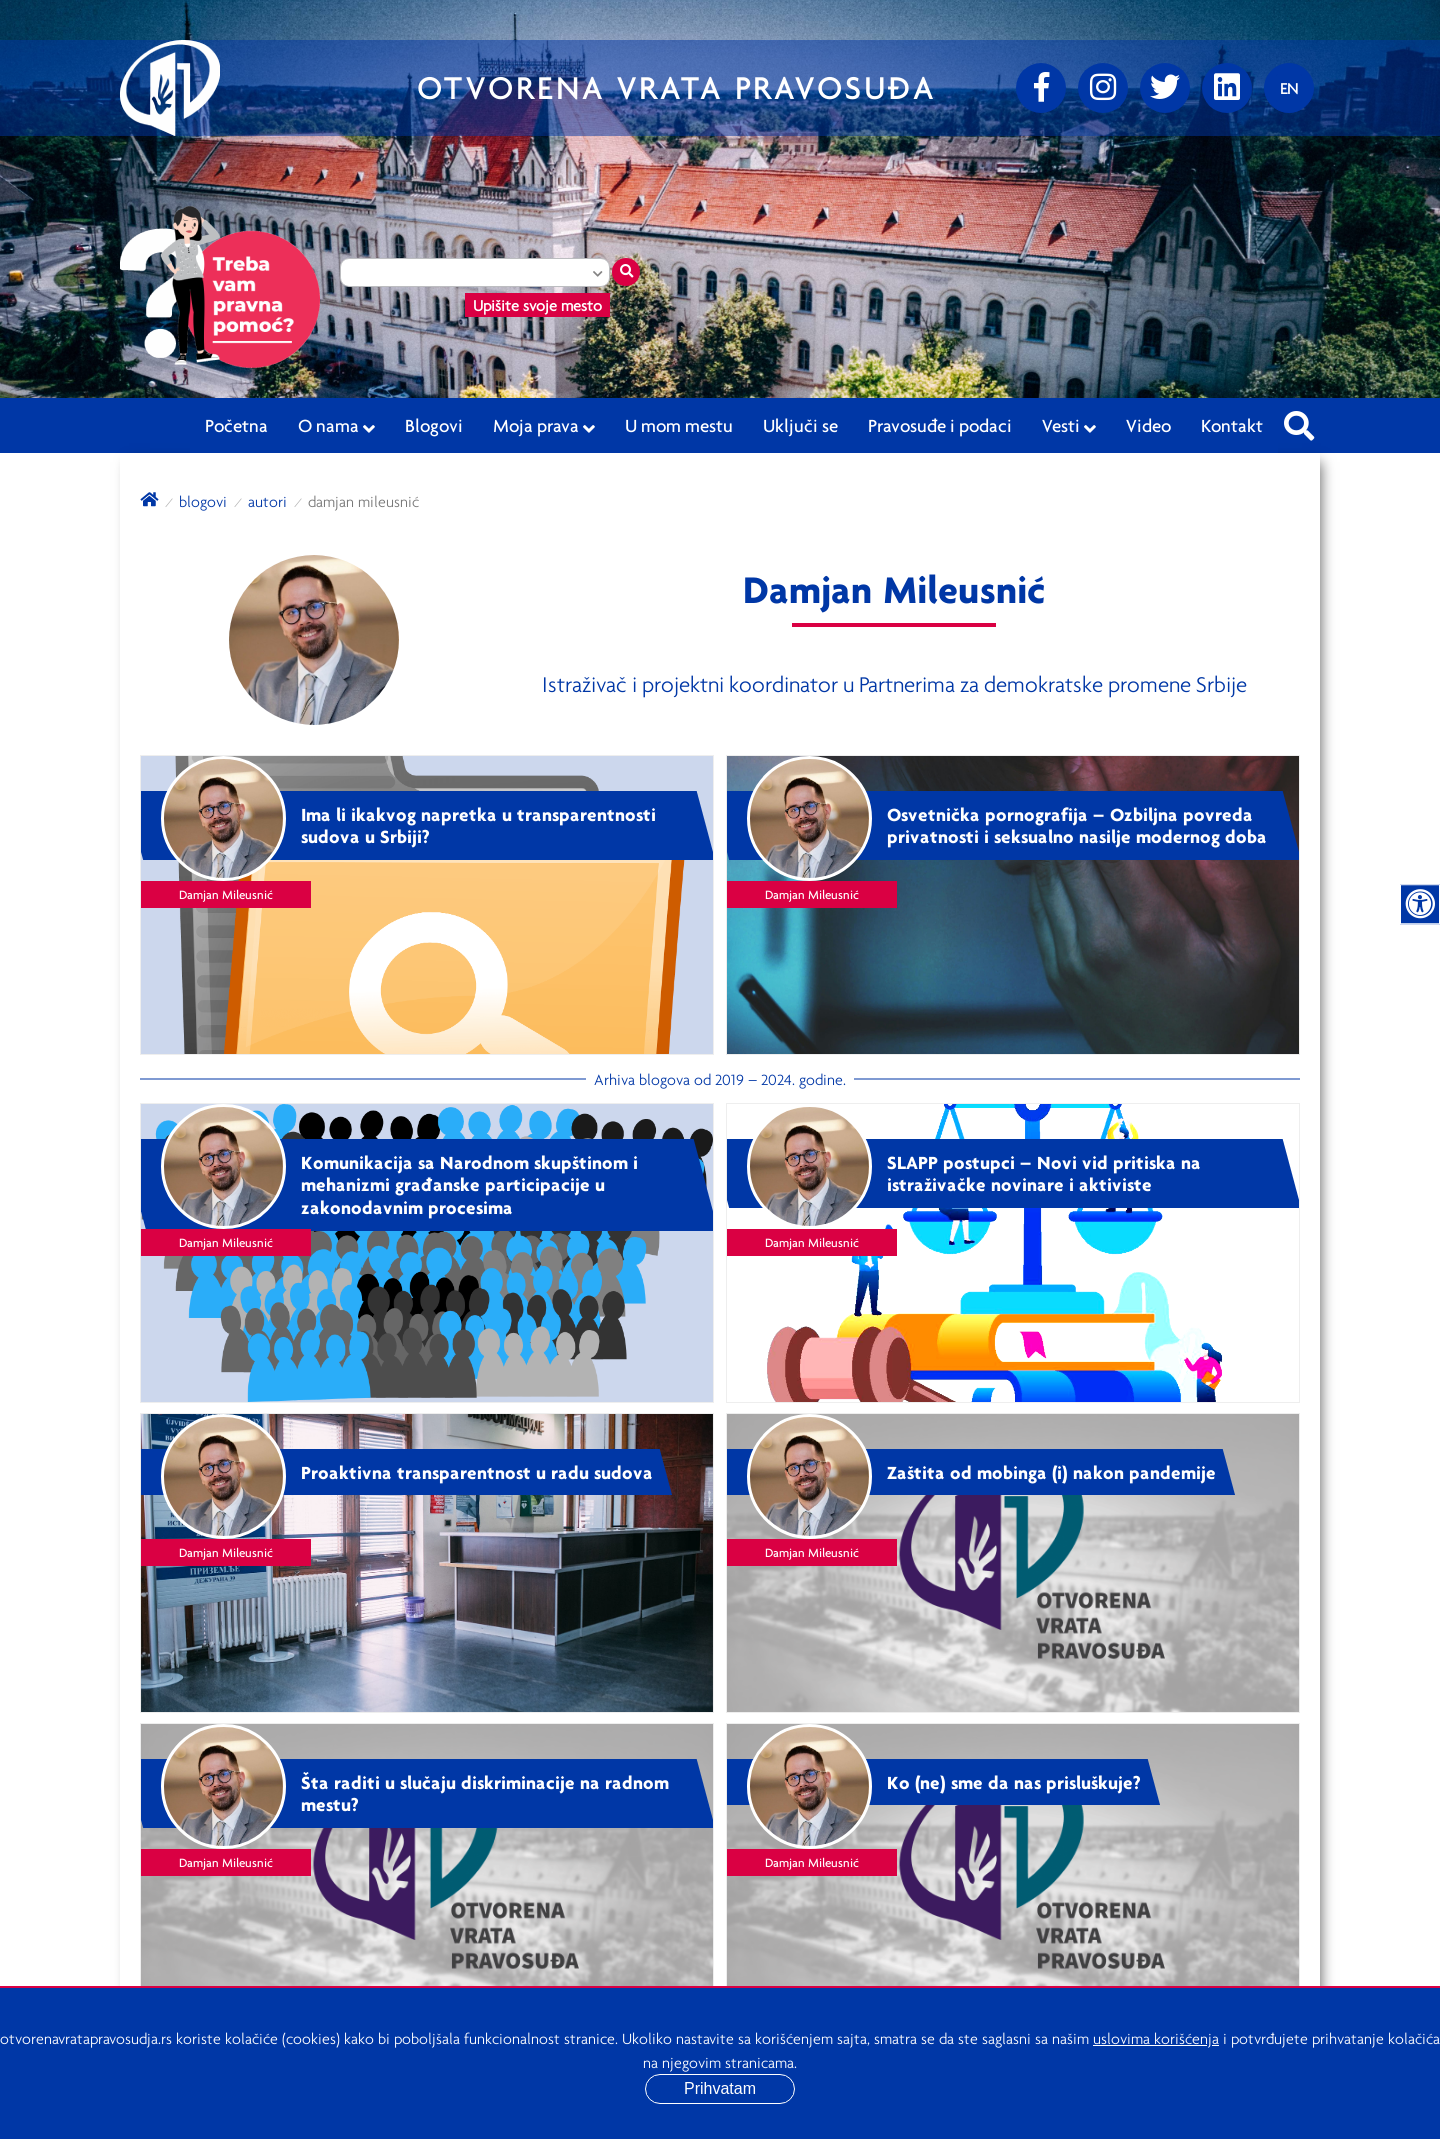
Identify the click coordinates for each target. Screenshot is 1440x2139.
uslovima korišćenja (1156, 2038)
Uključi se (800, 425)
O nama (336, 426)
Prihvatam (720, 2088)
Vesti (1069, 426)
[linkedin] (1227, 88)
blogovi (203, 501)
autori (267, 501)
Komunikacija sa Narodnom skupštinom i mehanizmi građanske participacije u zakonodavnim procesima (469, 1185)
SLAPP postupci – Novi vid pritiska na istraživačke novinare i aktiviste (1044, 1173)
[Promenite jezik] (1289, 88)
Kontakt (1232, 425)
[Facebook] (1041, 88)
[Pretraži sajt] (1299, 420)
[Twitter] (1165, 88)
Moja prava (544, 426)
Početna (236, 425)
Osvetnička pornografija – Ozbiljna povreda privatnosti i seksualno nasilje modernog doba (1077, 825)
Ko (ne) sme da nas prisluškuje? (1014, 1782)
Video (1148, 425)
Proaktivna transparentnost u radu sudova (477, 1472)
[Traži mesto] (626, 272)
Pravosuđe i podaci (940, 425)
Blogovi (434, 425)
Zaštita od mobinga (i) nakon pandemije (1051, 1472)
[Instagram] (1103, 88)
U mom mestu (679, 425)
